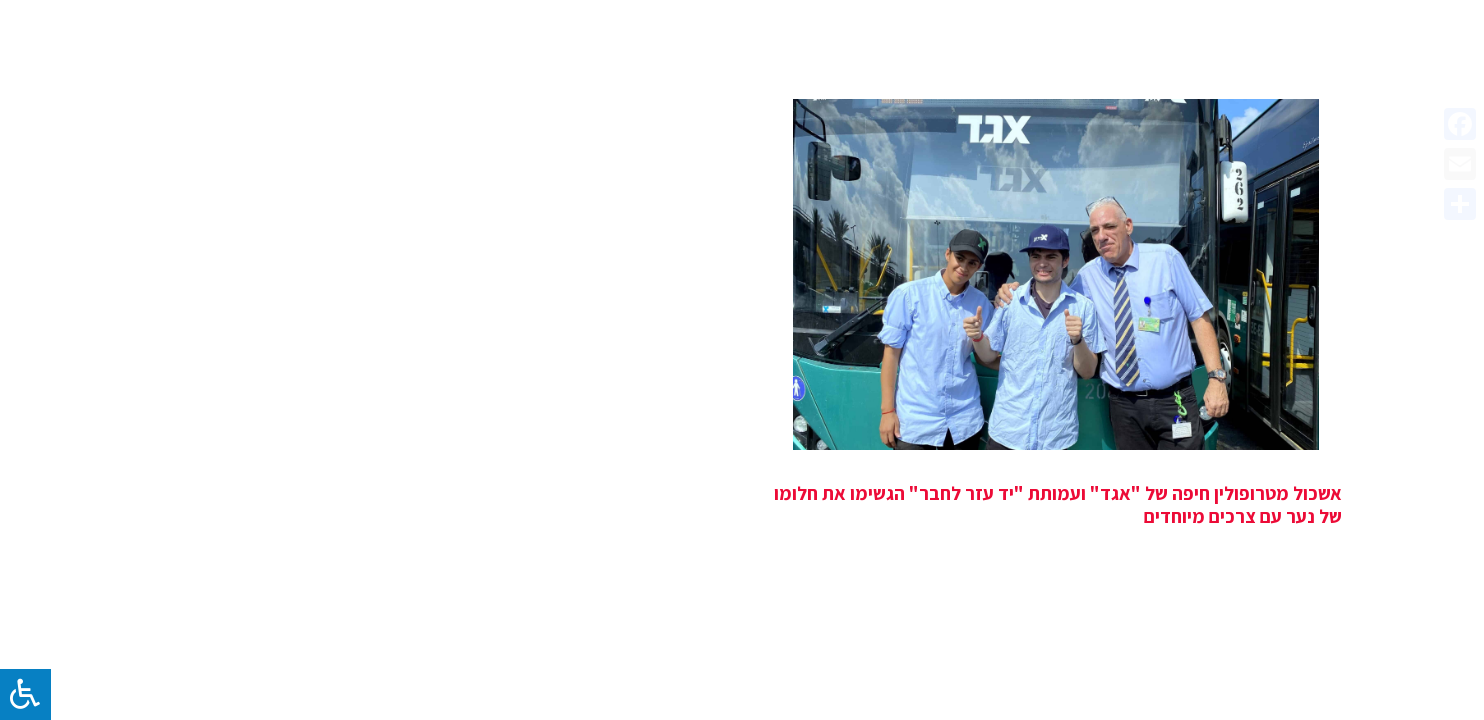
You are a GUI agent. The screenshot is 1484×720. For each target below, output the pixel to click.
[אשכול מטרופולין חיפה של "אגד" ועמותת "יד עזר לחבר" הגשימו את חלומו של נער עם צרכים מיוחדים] (1056, 274)
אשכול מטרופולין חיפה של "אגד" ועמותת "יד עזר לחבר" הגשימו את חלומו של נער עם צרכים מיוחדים (1058, 504)
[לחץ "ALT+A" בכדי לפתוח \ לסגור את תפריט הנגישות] (25, 694)
